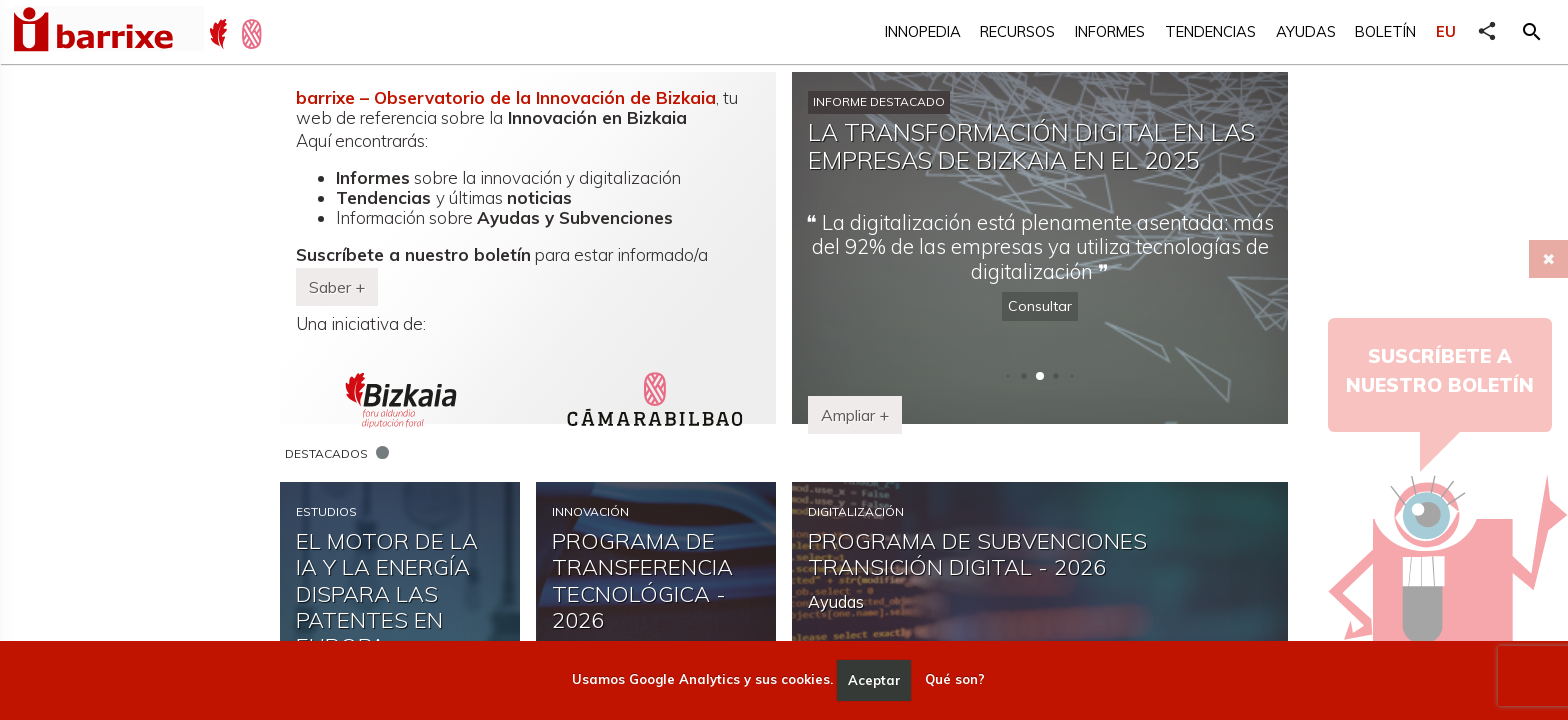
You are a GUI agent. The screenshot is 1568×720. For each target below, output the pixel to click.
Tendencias (1210, 31)
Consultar (1040, 306)
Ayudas (1306, 31)
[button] (1532, 32)
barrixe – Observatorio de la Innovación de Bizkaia (506, 97)
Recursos (1017, 31)
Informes (1110, 31)
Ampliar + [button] (855, 415)
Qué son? (955, 680)
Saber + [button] (337, 287)
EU (1446, 31)
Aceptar (874, 680)
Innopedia (923, 31)
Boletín (1385, 31)
